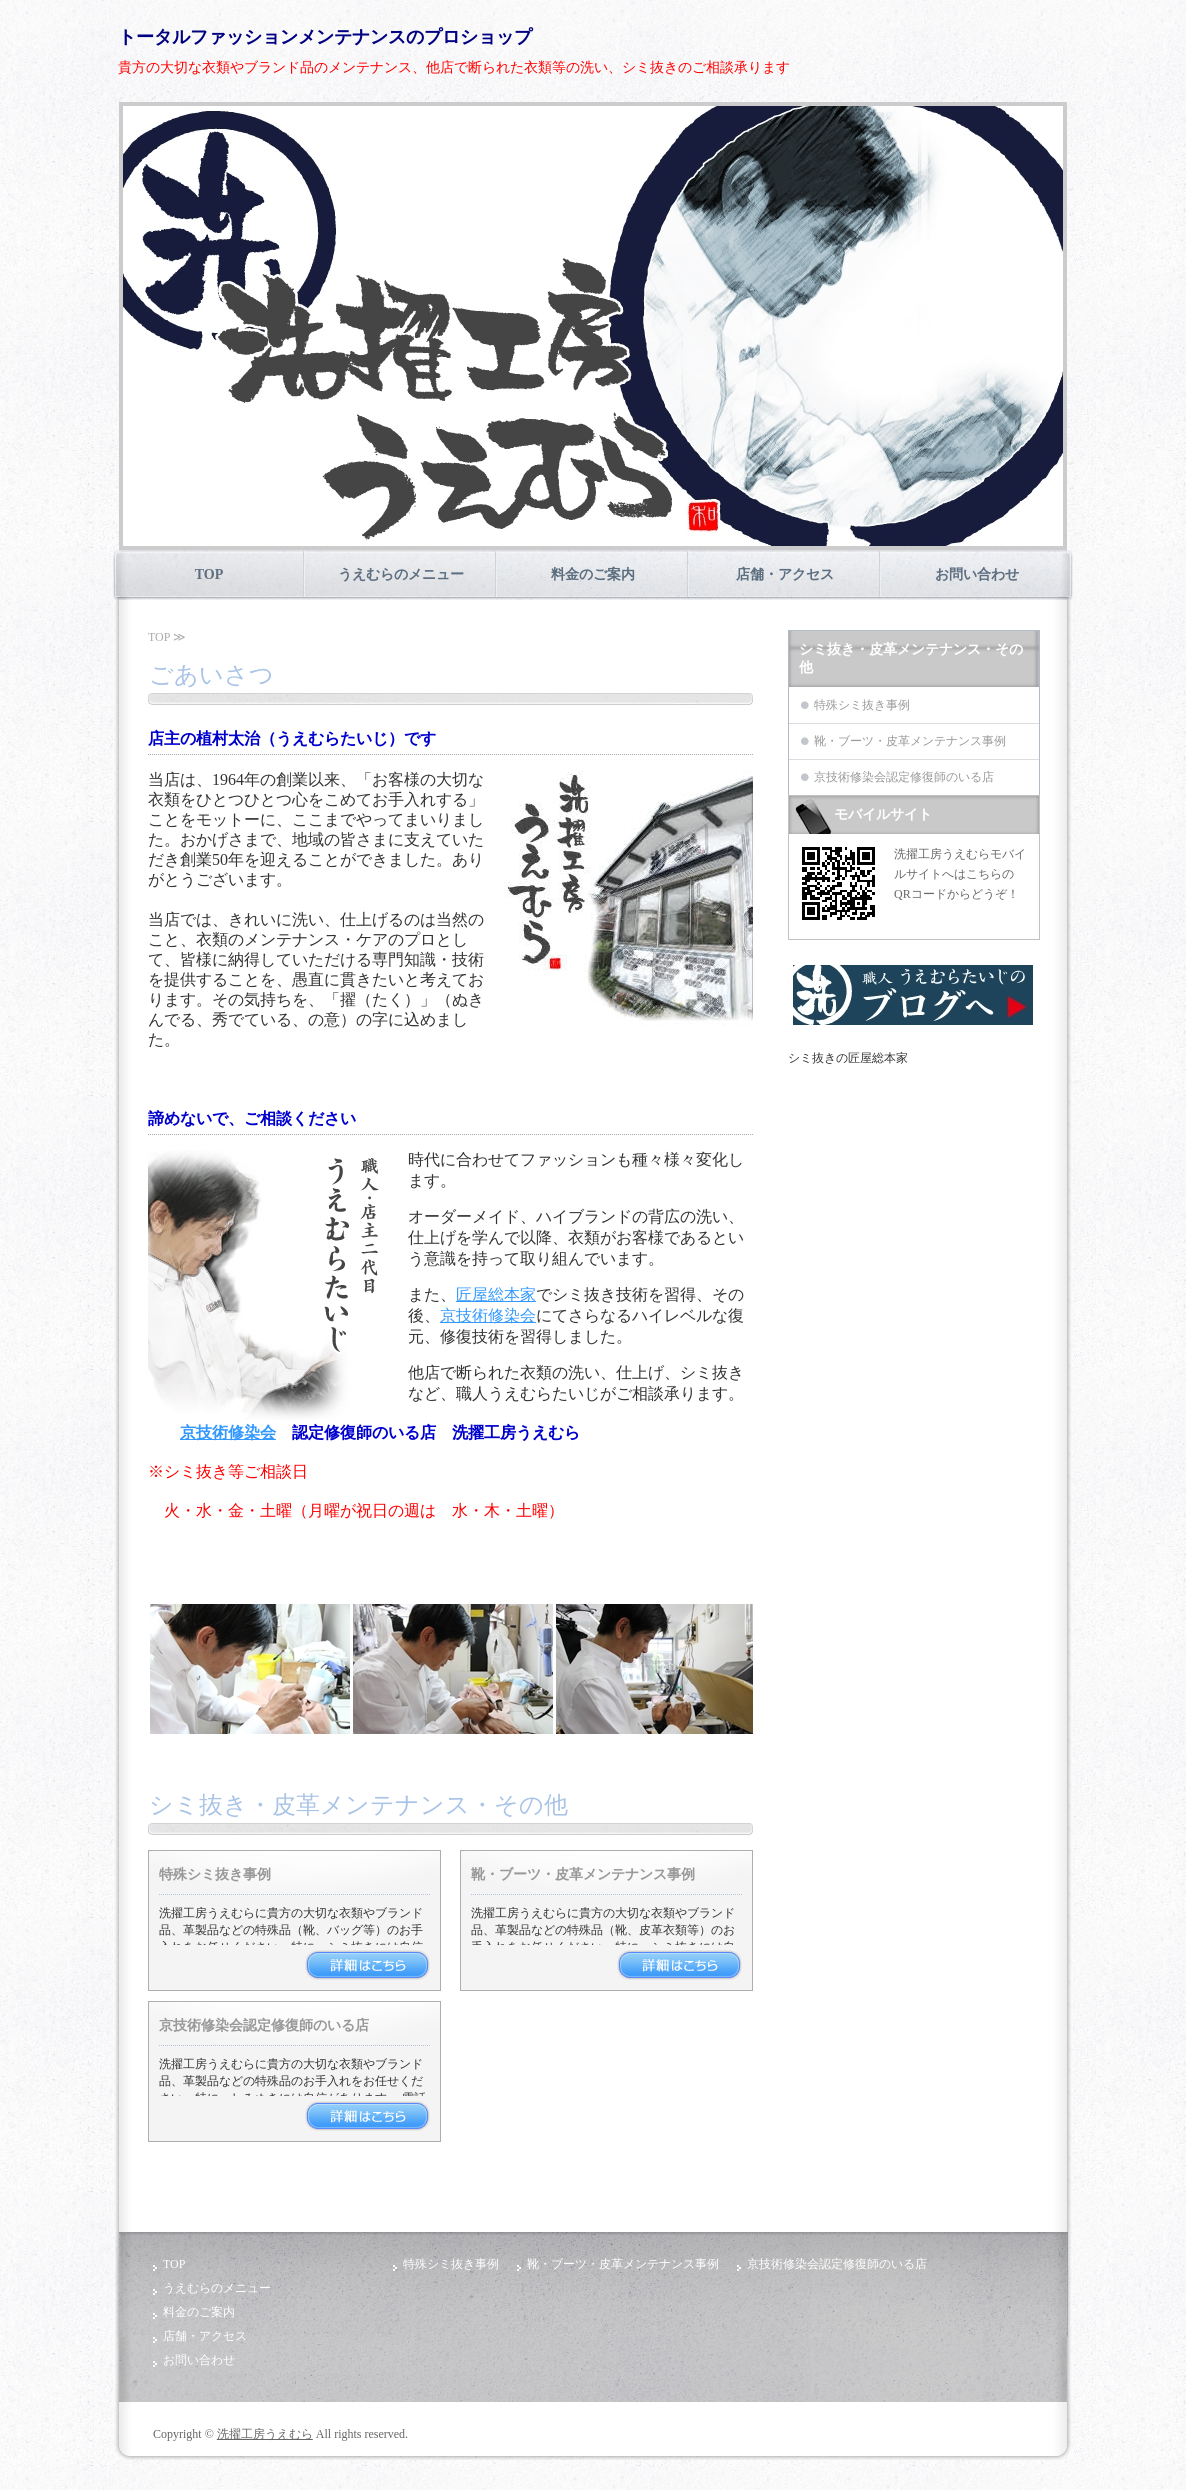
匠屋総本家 (496, 1294)
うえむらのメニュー (401, 574)
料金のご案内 (593, 574)
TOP (209, 574)
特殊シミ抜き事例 (215, 1874)
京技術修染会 (488, 1315)
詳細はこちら (367, 1965)
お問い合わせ (977, 574)
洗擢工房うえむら (265, 2434)
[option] (593, 326)
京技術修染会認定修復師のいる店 (264, 2025)
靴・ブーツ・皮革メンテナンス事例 (583, 1874)
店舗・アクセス (785, 574)
